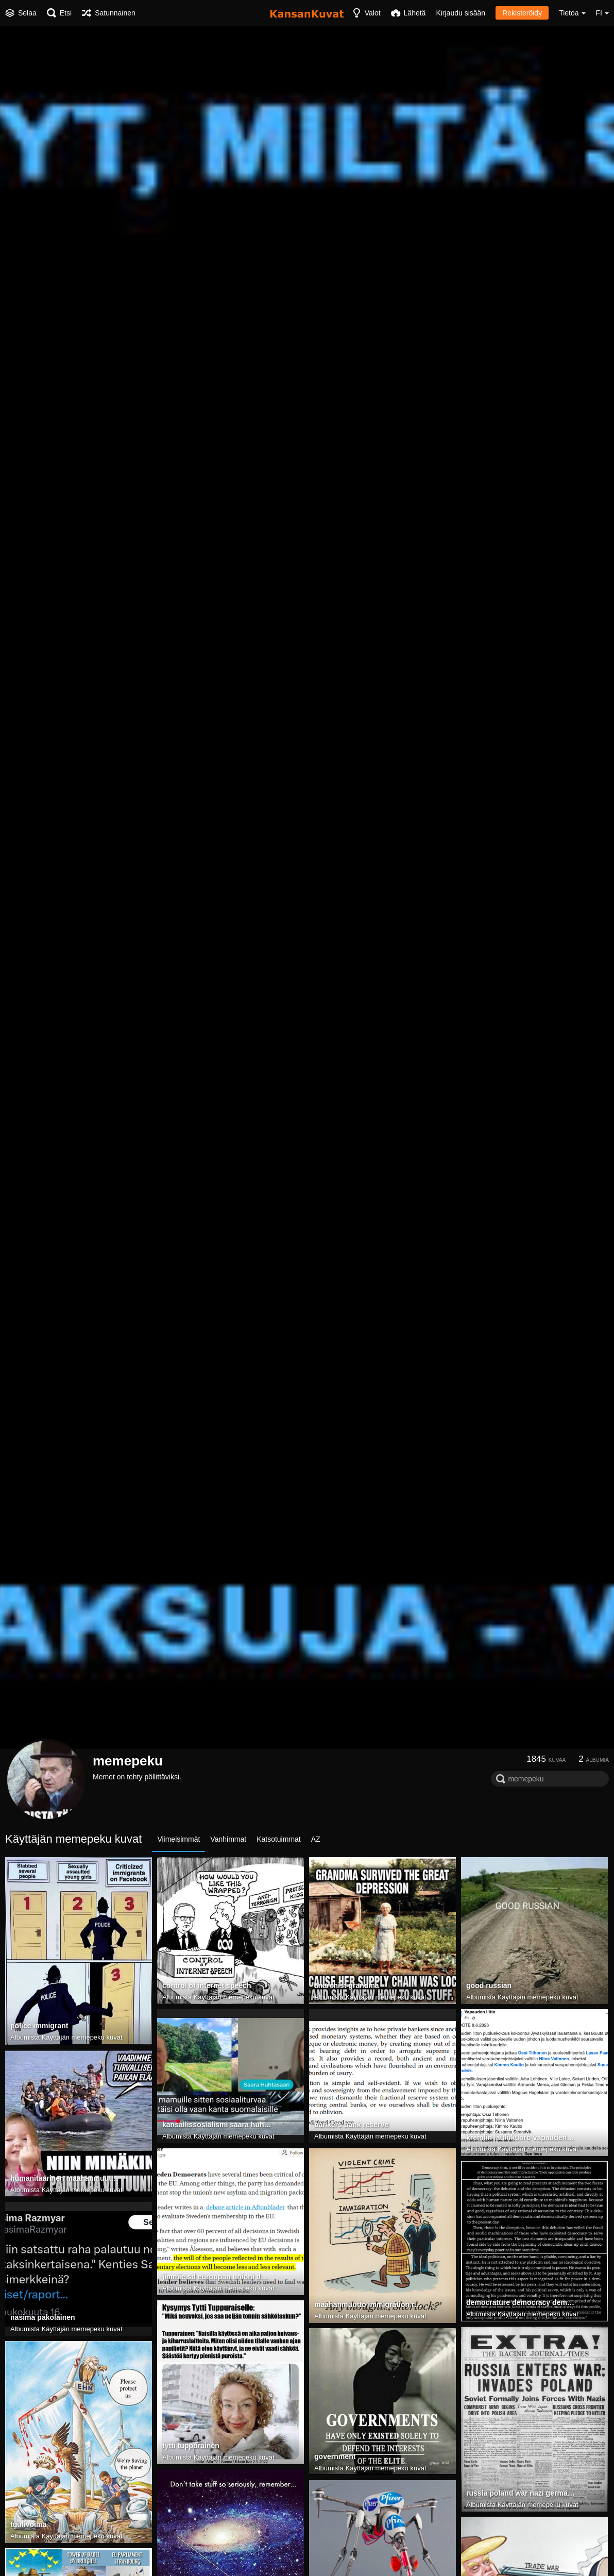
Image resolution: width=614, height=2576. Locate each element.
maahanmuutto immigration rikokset (368, 2304)
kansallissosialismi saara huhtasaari (216, 2124)
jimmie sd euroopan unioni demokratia (216, 2276)
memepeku (128, 1761)
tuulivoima (28, 2524)
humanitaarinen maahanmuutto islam (65, 2178)
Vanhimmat (228, 1839)
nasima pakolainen (42, 2317)
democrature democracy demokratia (520, 2302)
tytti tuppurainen (190, 2446)
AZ (315, 1839)
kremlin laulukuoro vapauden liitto (520, 2137)
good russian (488, 1985)
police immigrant (39, 2026)
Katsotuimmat (279, 1839)
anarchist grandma (346, 1985)
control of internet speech (206, 1985)
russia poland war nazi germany (520, 2493)
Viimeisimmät (178, 1839)
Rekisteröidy (522, 13)
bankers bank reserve (351, 2124)
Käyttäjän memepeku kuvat (82, 2037)
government (334, 2456)
